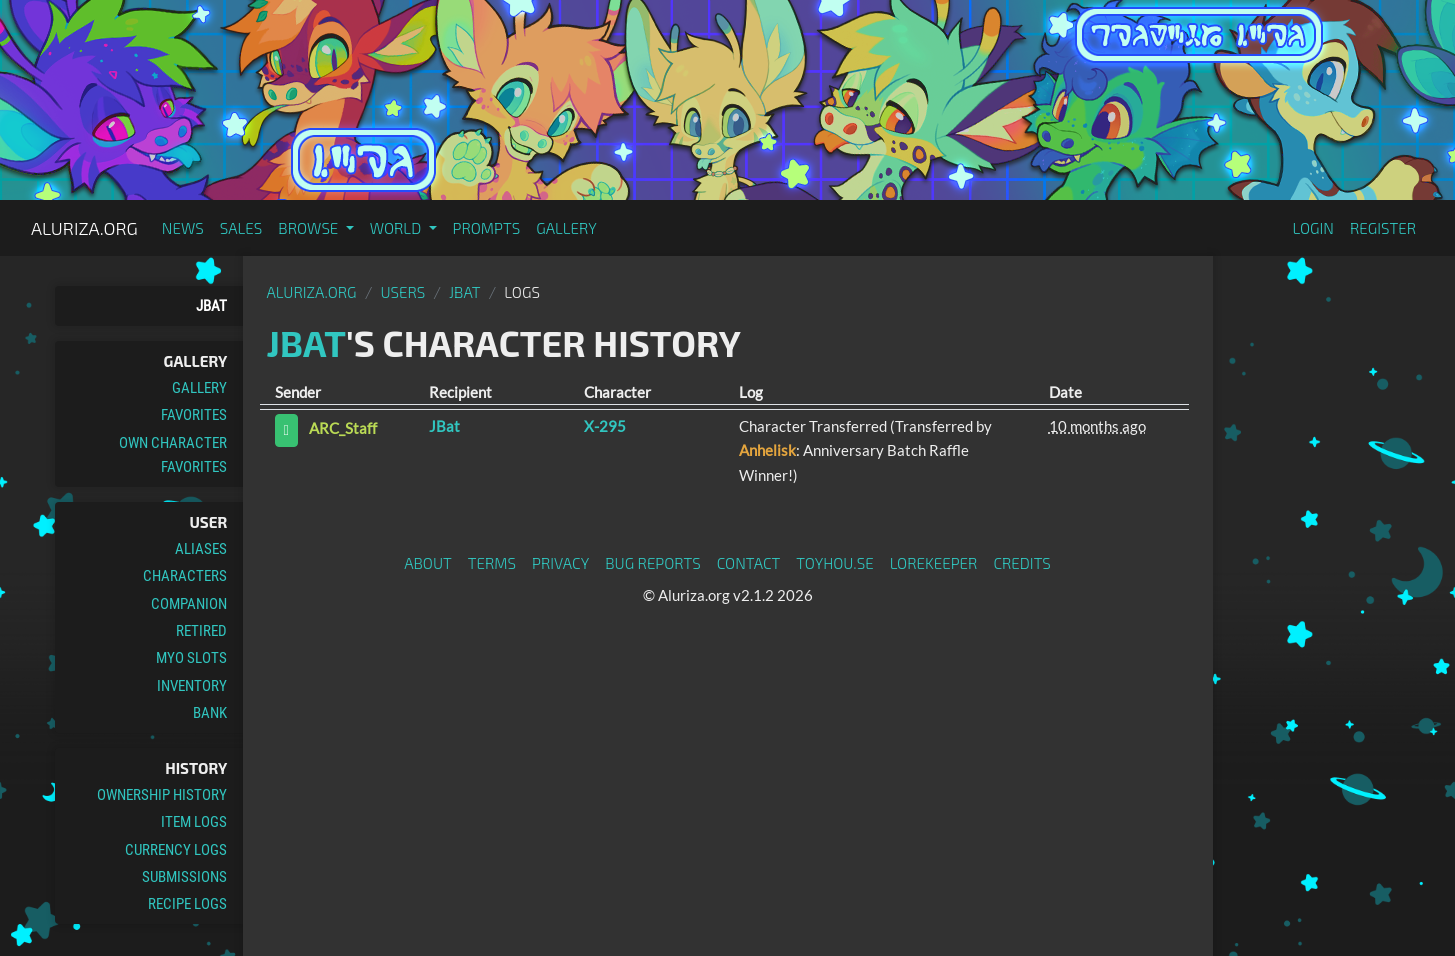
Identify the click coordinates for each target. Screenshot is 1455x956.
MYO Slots (191, 658)
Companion (189, 604)
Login (1313, 228)
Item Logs (194, 822)
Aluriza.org (84, 228)
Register (1383, 228)
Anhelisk (767, 450)
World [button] (397, 228)
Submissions (184, 877)
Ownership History (162, 795)
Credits (1022, 563)
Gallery (566, 228)
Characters (185, 576)
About (428, 563)
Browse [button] (309, 228)
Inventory (192, 686)
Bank (210, 713)
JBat (211, 306)
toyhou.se (834, 563)
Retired (201, 631)
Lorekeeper (934, 563)
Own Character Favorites (173, 455)
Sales (241, 228)
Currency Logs (176, 850)
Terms (492, 563)
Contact (749, 563)
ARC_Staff (343, 429)
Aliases (201, 549)
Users (402, 292)
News (183, 228)
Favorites (194, 415)
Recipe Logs (187, 904)
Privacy (560, 563)
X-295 (605, 426)
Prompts (487, 228)
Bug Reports (653, 563)
